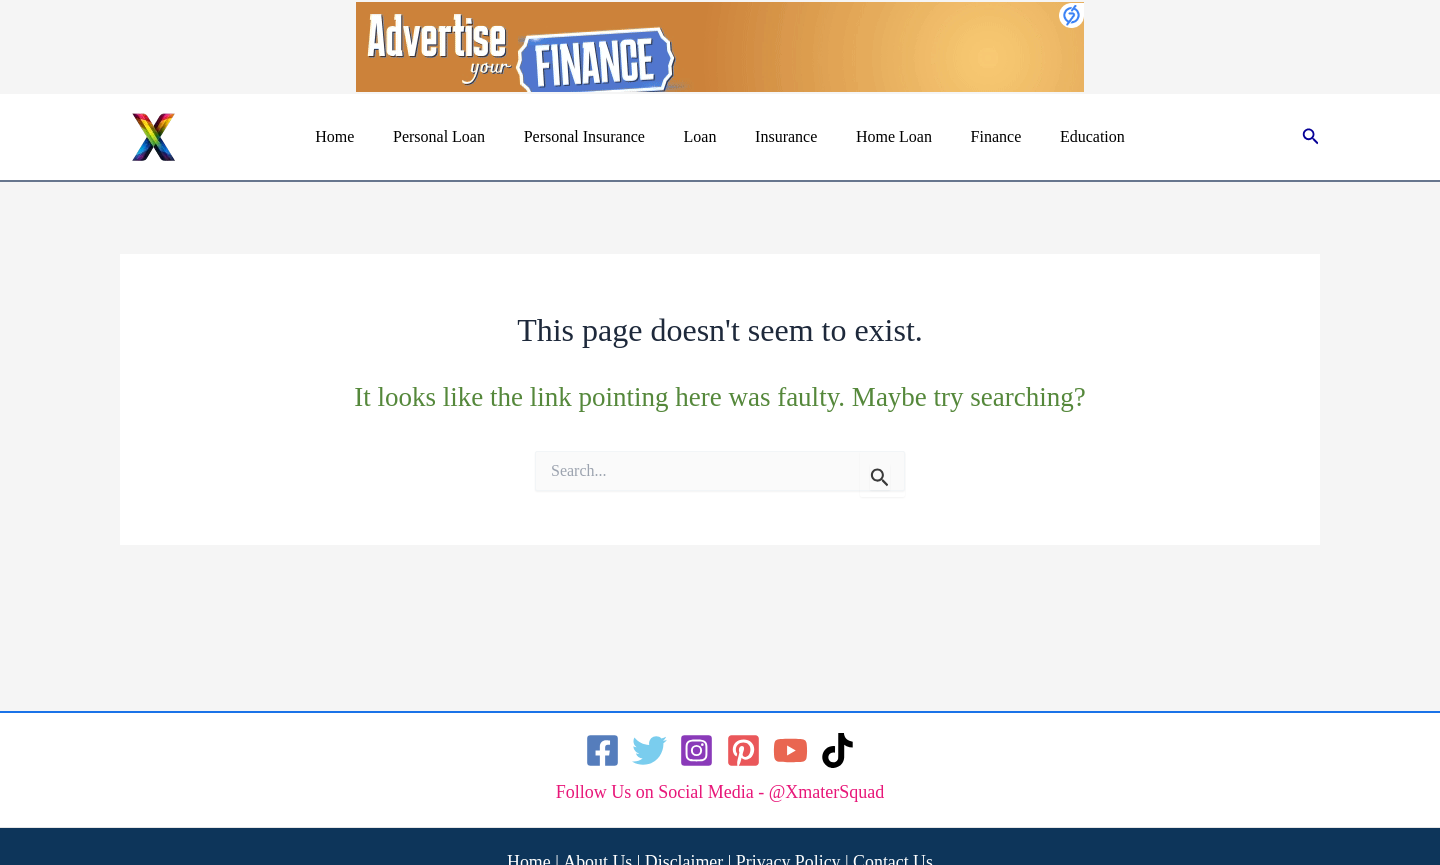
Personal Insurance (594, 136)
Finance (979, 136)
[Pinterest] (743, 750)
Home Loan (884, 136)
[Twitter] (649, 750)
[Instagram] (696, 750)
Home (358, 136)
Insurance (783, 136)
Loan (703, 136)
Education (1069, 136)
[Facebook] (602, 750)
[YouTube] (790, 750)
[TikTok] (837, 750)
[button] (1311, 137)
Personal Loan (456, 136)
